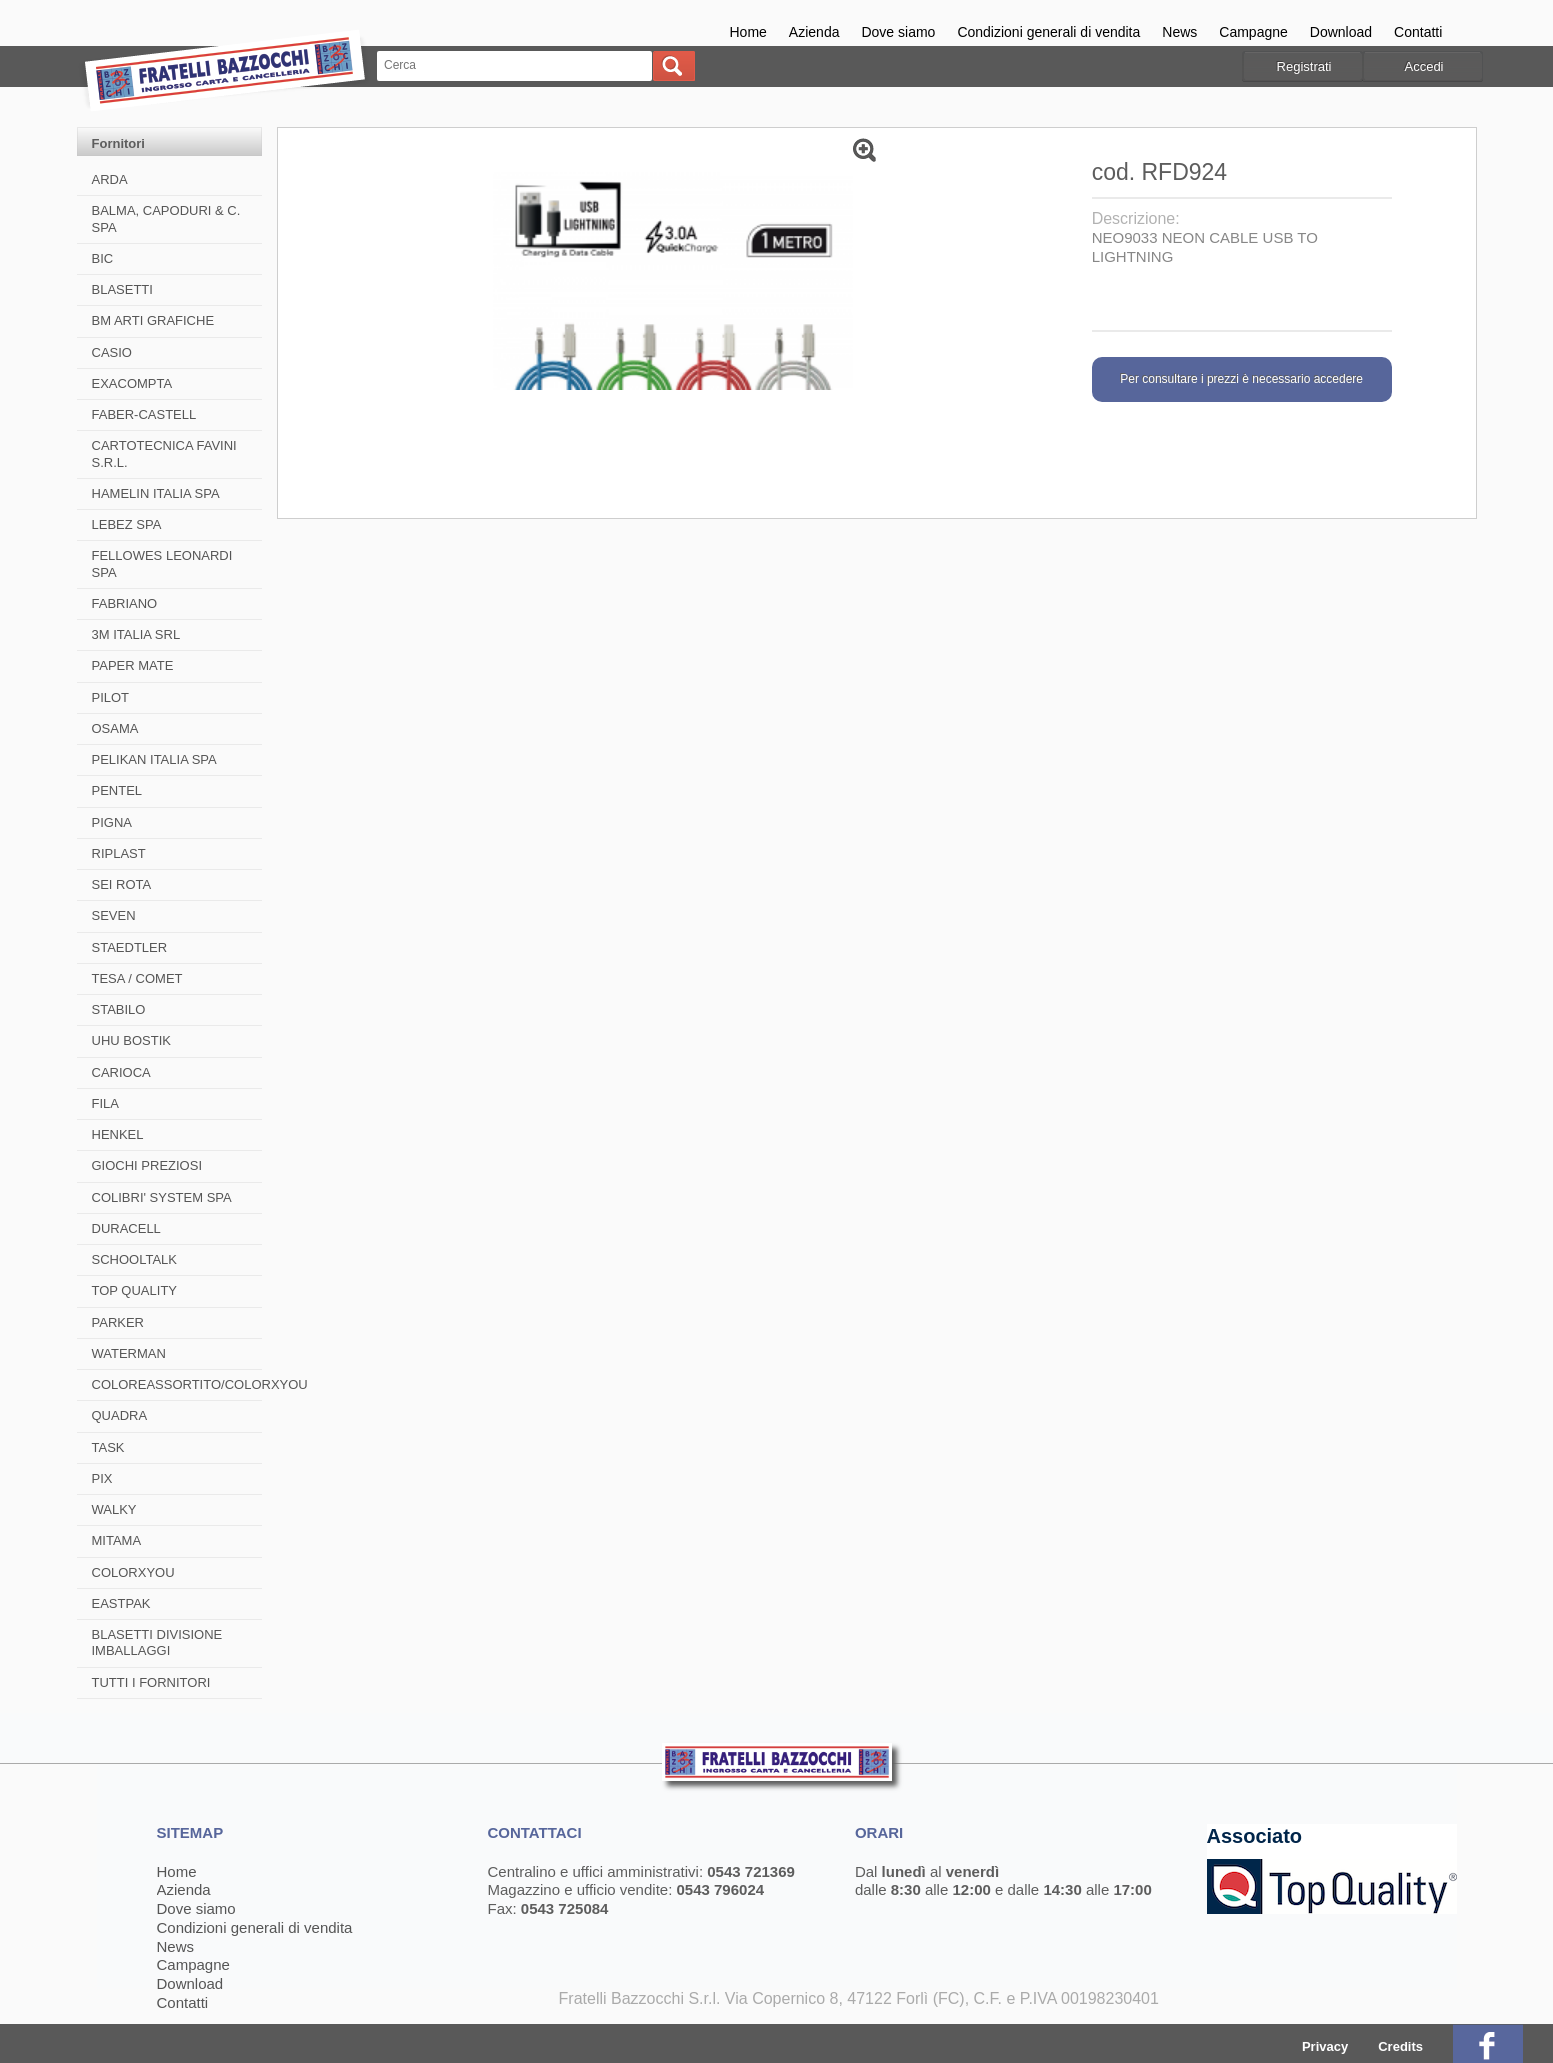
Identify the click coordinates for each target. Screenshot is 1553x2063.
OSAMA (115, 728)
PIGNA (112, 822)
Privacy (1325, 2046)
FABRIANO (125, 603)
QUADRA (120, 1415)
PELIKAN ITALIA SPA (154, 759)
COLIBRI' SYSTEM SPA (162, 1197)
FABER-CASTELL (144, 414)
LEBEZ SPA (127, 524)
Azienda (814, 32)
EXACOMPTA (132, 383)
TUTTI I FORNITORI (151, 1682)
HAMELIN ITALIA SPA (156, 493)
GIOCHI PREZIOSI (147, 1165)
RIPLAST (119, 853)
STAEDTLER (130, 947)
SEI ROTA (122, 884)
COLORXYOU (133, 1572)
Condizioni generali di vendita (1048, 32)
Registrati (1304, 66)
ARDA (110, 179)
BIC (103, 258)
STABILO (119, 1009)
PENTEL (117, 790)
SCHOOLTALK (134, 1259)
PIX (102, 1478)
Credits (1400, 2046)
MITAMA (117, 1540)
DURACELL (126, 1228)
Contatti (1418, 32)
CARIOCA (121, 1072)
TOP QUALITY (135, 1290)
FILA (105, 1103)
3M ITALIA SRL (136, 634)
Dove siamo (898, 32)
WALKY (114, 1509)
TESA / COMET (137, 978)
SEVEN (114, 915)
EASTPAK (121, 1603)
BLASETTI (122, 289)
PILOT (111, 697)
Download (1341, 32)
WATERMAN (129, 1353)
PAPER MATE (133, 665)
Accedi (1423, 66)
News (1179, 32)
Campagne (1253, 32)
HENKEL (118, 1134)
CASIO (112, 352)
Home (748, 32)
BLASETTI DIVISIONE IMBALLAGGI (157, 1642)
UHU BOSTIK (131, 1040)
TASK (108, 1447)
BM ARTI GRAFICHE (153, 320)
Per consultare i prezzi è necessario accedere (1241, 379)
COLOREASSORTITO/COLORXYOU (200, 1384)
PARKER (118, 1322)
